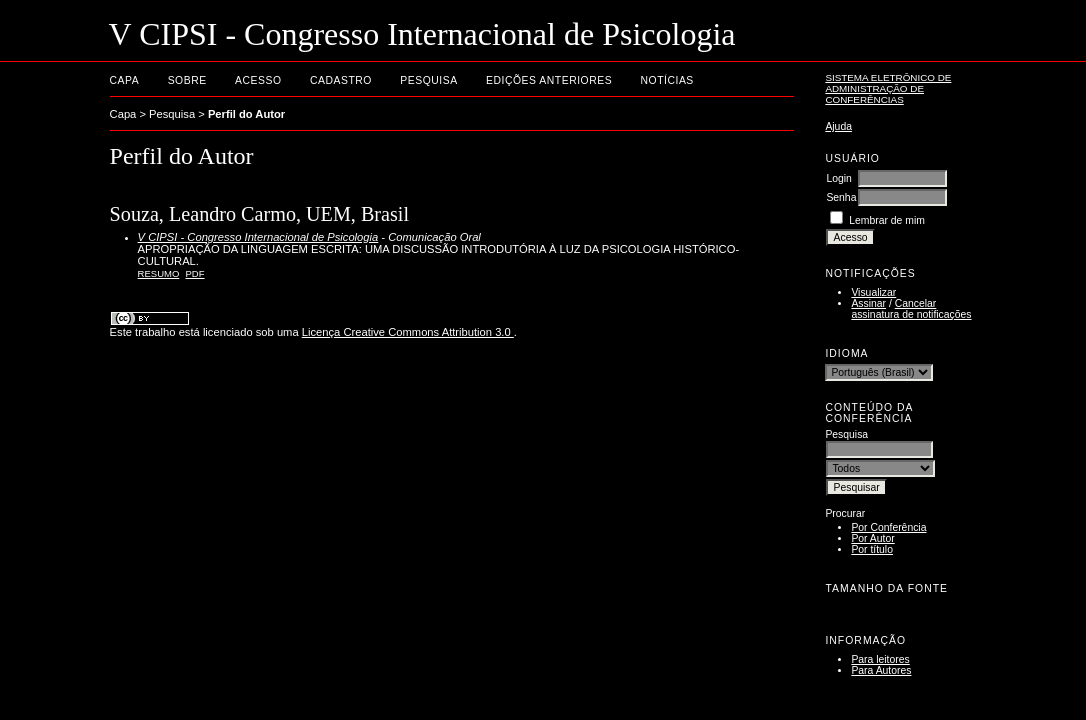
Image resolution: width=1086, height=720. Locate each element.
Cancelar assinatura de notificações (911, 309)
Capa (125, 80)
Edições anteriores (549, 80)
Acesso (258, 80)
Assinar (868, 303)
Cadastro (341, 80)
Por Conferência (888, 527)
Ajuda (838, 126)
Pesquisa (428, 80)
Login (838, 178)
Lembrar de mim (887, 220)
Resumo (159, 273)
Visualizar (873, 292)
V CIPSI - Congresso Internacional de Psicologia (258, 237)
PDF (195, 273)
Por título (872, 549)
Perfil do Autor (246, 114)
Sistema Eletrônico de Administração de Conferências (888, 88)
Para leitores (880, 659)
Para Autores (881, 670)
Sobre (187, 80)
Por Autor (872, 538)
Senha (841, 197)
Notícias (667, 80)
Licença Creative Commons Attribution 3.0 (408, 332)
